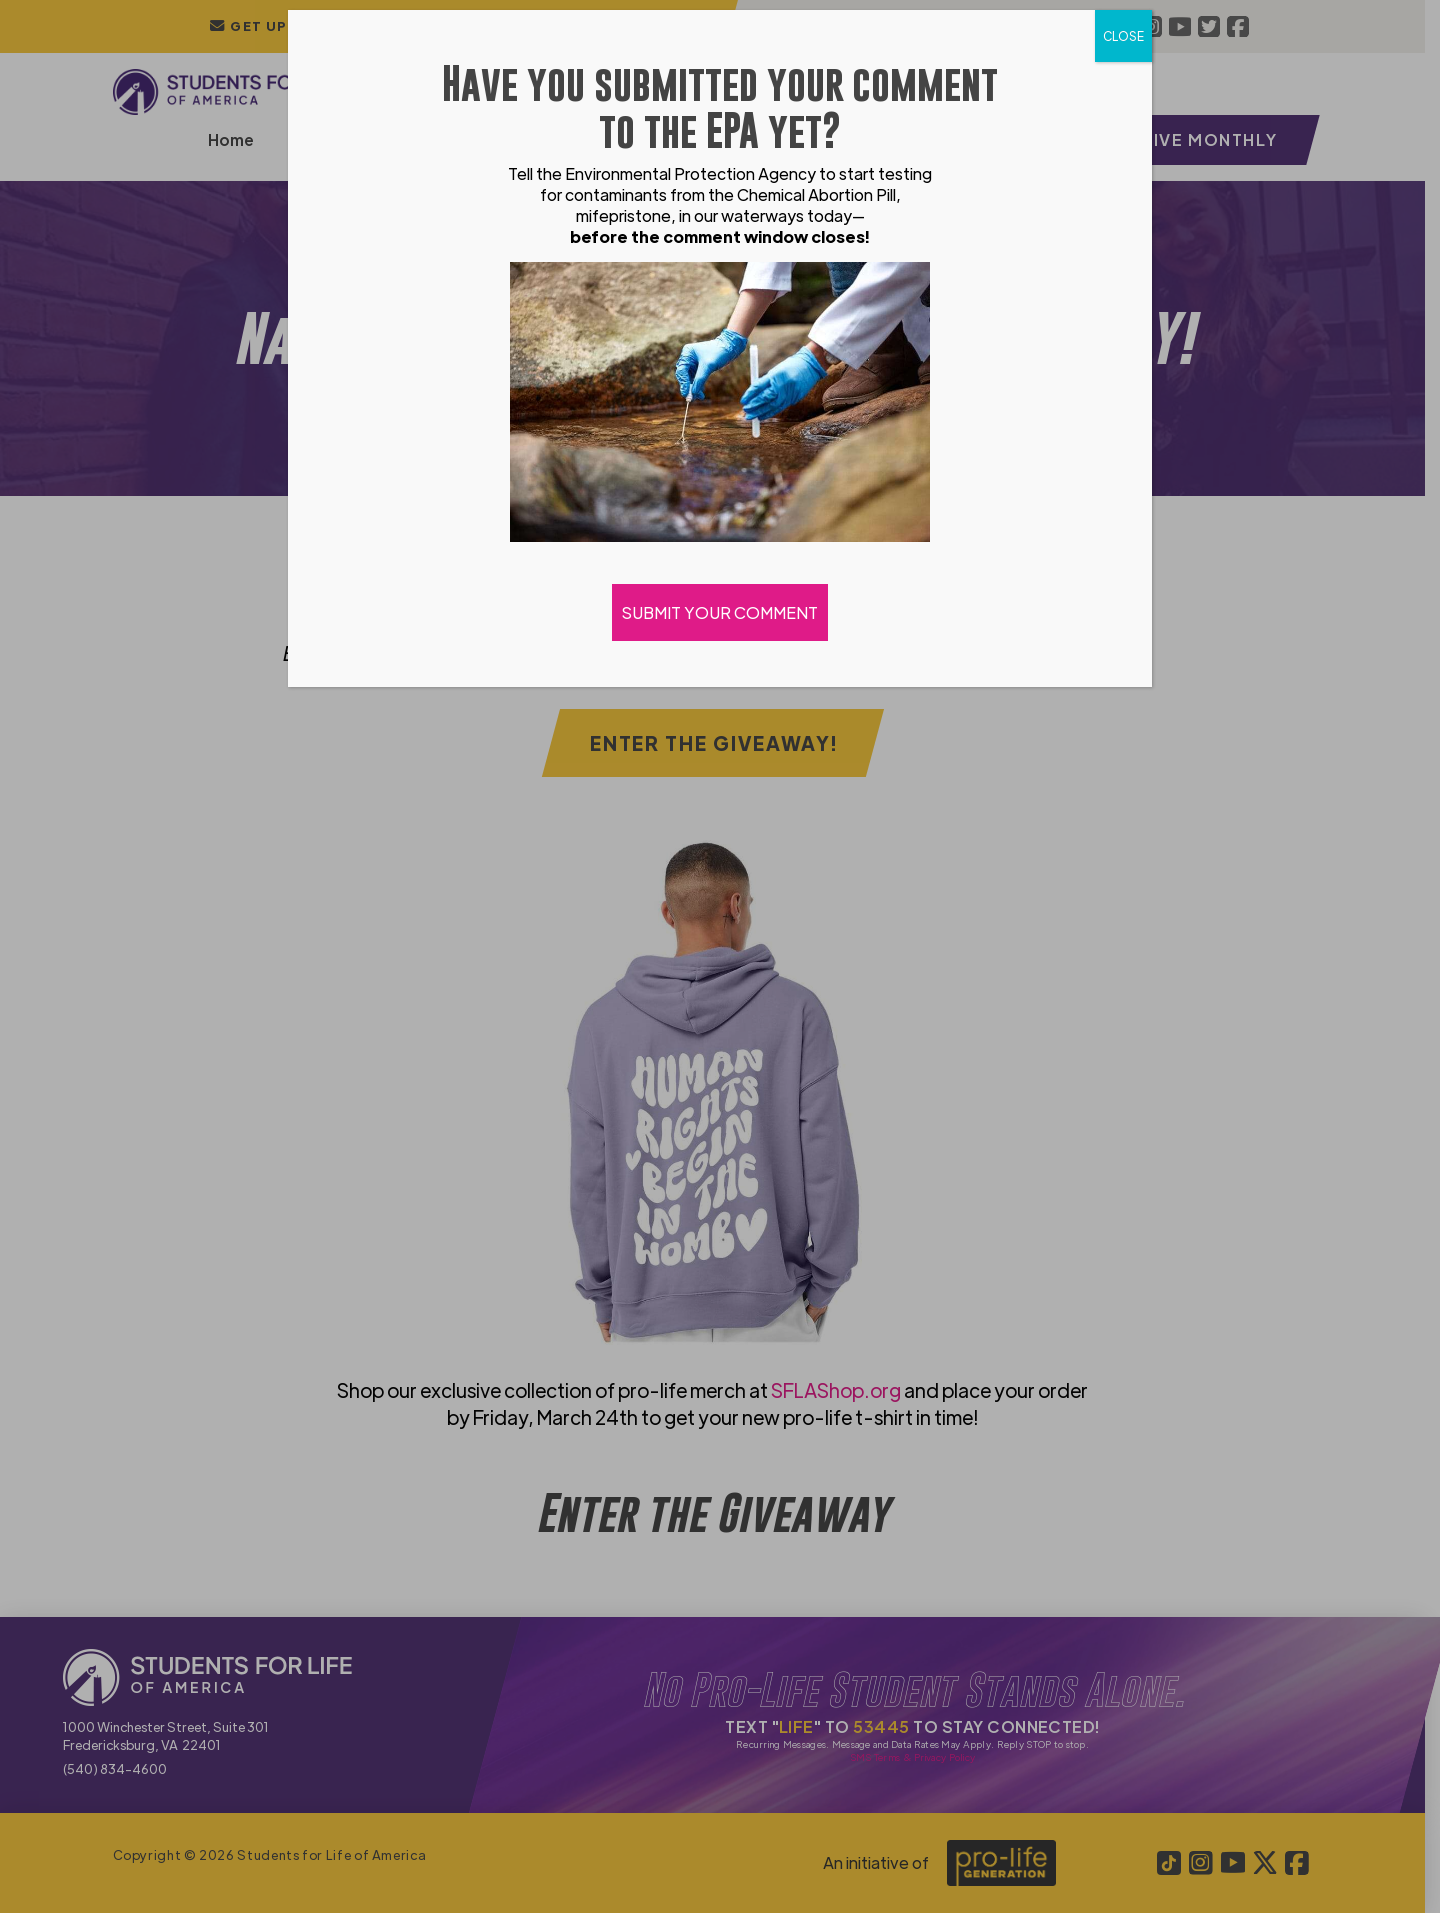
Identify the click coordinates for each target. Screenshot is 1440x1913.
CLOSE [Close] (1123, 36)
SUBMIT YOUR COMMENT (720, 612)
